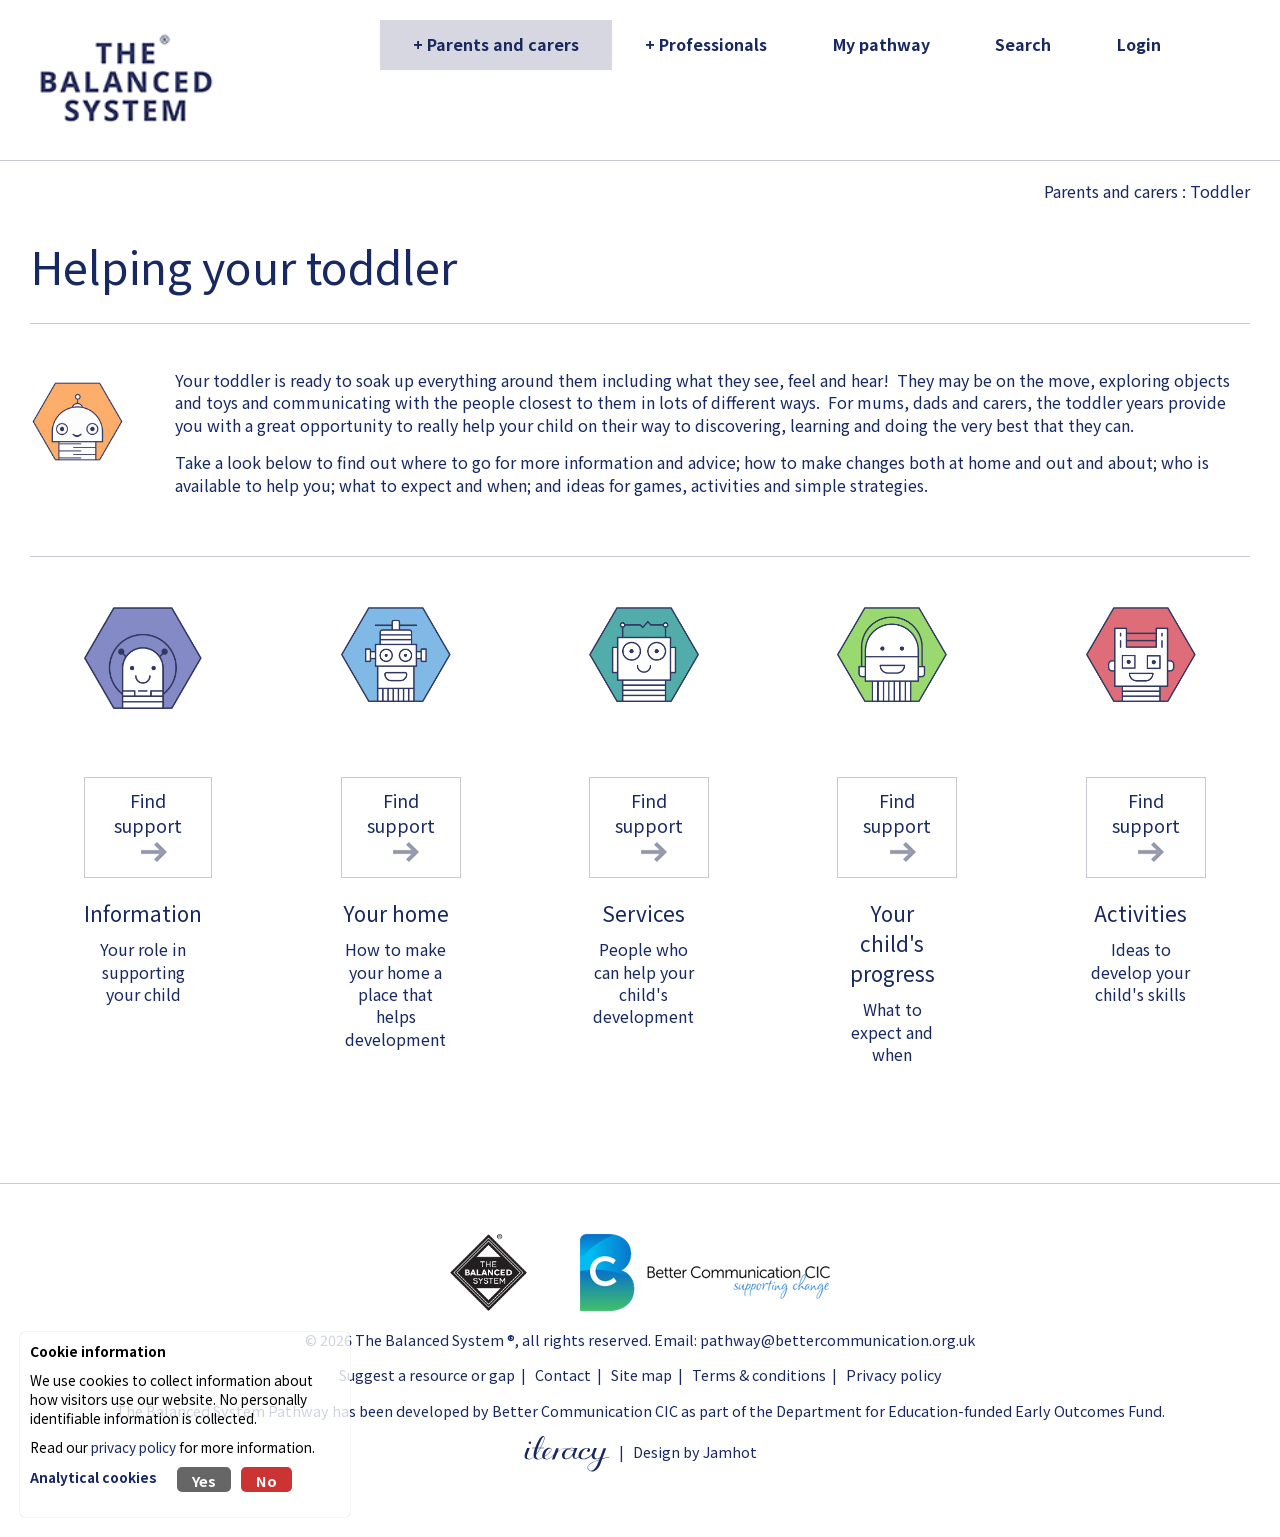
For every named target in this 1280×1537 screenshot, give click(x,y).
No (266, 1480)
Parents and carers (1111, 191)
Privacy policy (894, 1374)
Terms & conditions (759, 1374)
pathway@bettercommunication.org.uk (837, 1339)
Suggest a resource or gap (427, 1374)
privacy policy (133, 1447)
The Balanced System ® (435, 1339)
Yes (204, 1480)
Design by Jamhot (695, 1451)
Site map (641, 1374)
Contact (563, 1374)
